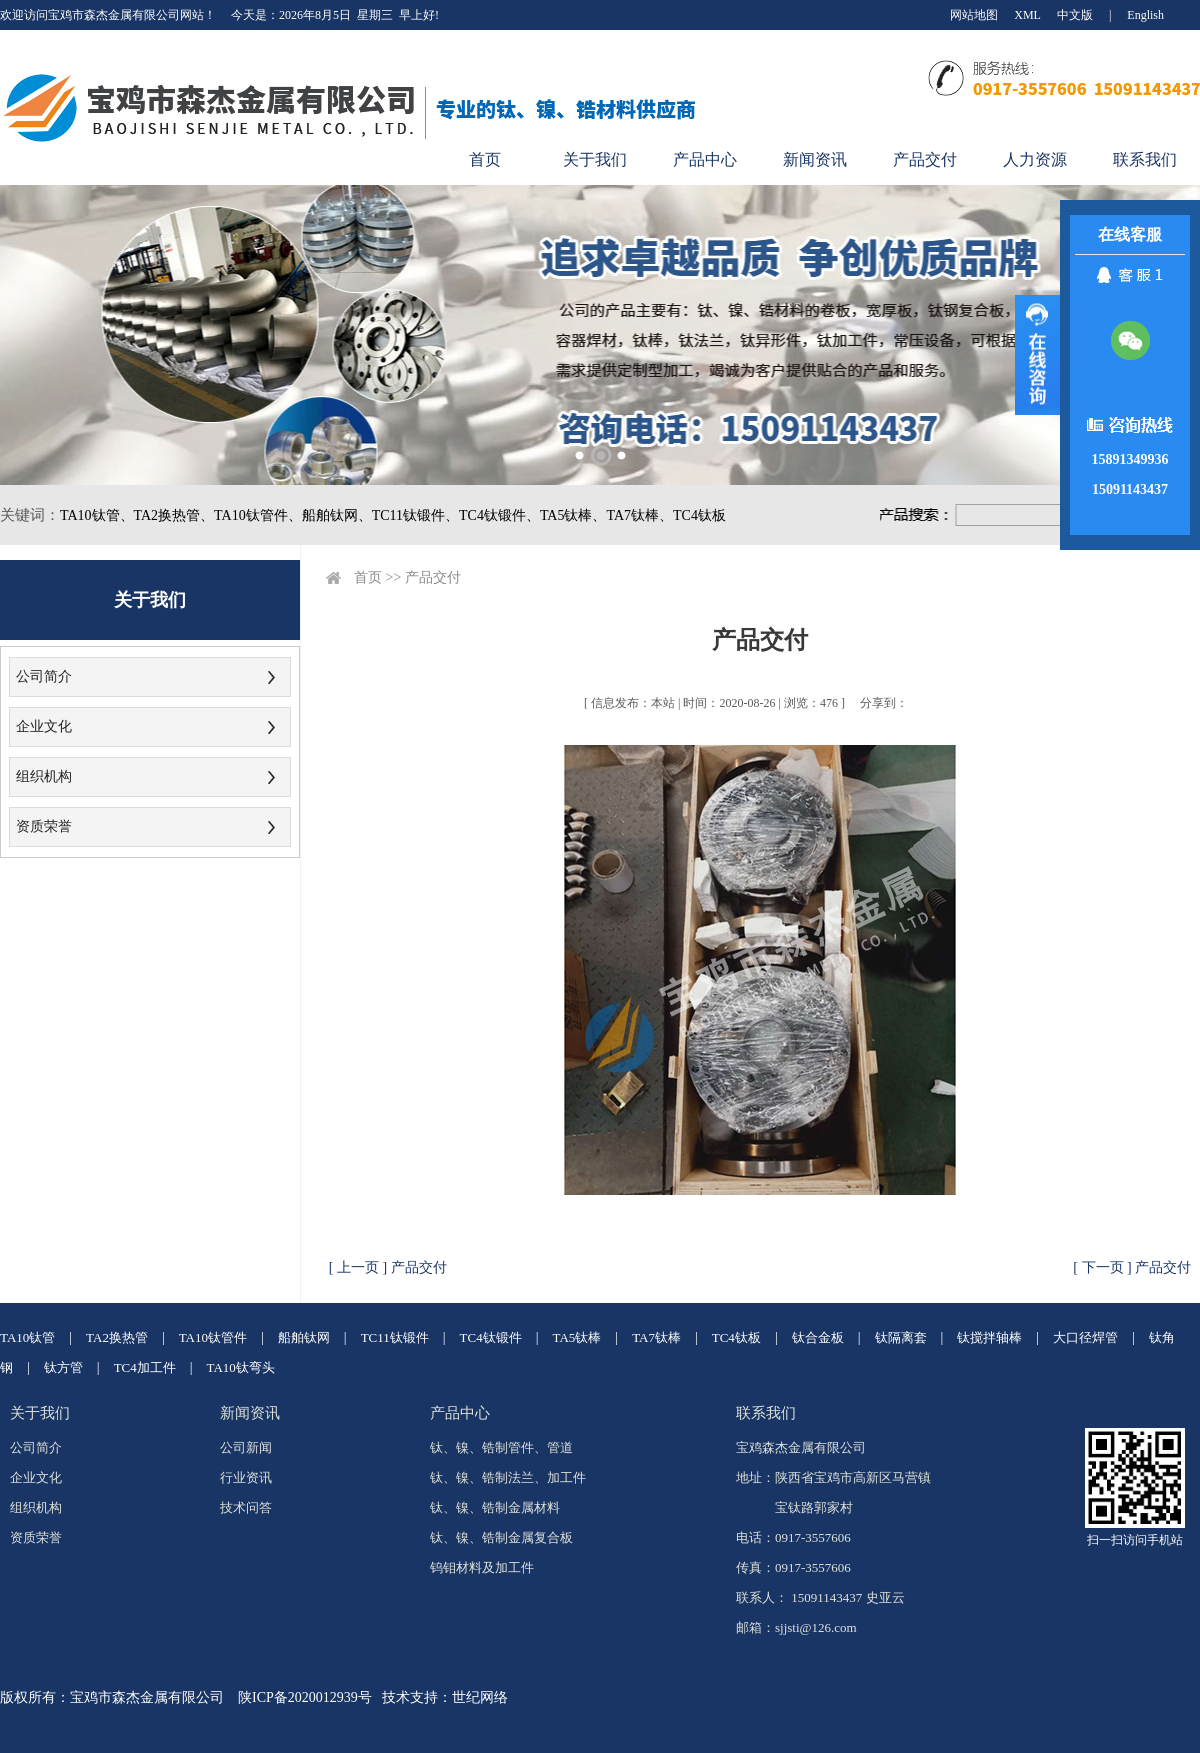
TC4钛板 (699, 515)
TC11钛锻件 (395, 1337)
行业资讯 (246, 1477)
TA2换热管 (117, 1337)
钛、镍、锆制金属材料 (495, 1507)
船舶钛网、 (337, 515)
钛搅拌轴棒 (989, 1337)
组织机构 (44, 776)
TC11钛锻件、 (415, 515)
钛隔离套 (901, 1337)
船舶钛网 (304, 1337)
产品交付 (925, 159)
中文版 (1075, 15)
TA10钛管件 (213, 1337)
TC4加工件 (145, 1367)
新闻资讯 (815, 159)
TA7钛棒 (656, 1337)
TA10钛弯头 (241, 1367)
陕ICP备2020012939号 (305, 1697)
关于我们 (595, 159)
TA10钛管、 (97, 515)
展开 (1037, 355)
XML (1027, 15)
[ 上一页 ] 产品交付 (388, 1267)
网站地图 (974, 15)
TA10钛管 (27, 1337)
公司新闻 (246, 1447)
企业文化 (44, 726)
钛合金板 (818, 1337)
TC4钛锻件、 (499, 515)
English (1145, 15)
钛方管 (63, 1367)
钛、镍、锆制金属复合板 (501, 1537)
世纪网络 (480, 1697)
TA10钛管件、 (258, 515)
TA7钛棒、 (639, 515)
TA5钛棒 (577, 1337)
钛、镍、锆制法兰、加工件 (508, 1477)
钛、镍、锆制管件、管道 (501, 1447)
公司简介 (44, 676)
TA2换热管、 (174, 515)
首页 (485, 159)
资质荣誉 (44, 826)
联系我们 (1145, 159)
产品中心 (705, 159)
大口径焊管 (1085, 1337)
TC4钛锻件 (491, 1337)
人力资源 (1035, 159)
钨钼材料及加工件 (482, 1567)
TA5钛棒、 (573, 515)
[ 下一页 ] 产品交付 (1132, 1267)
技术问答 (246, 1507)
